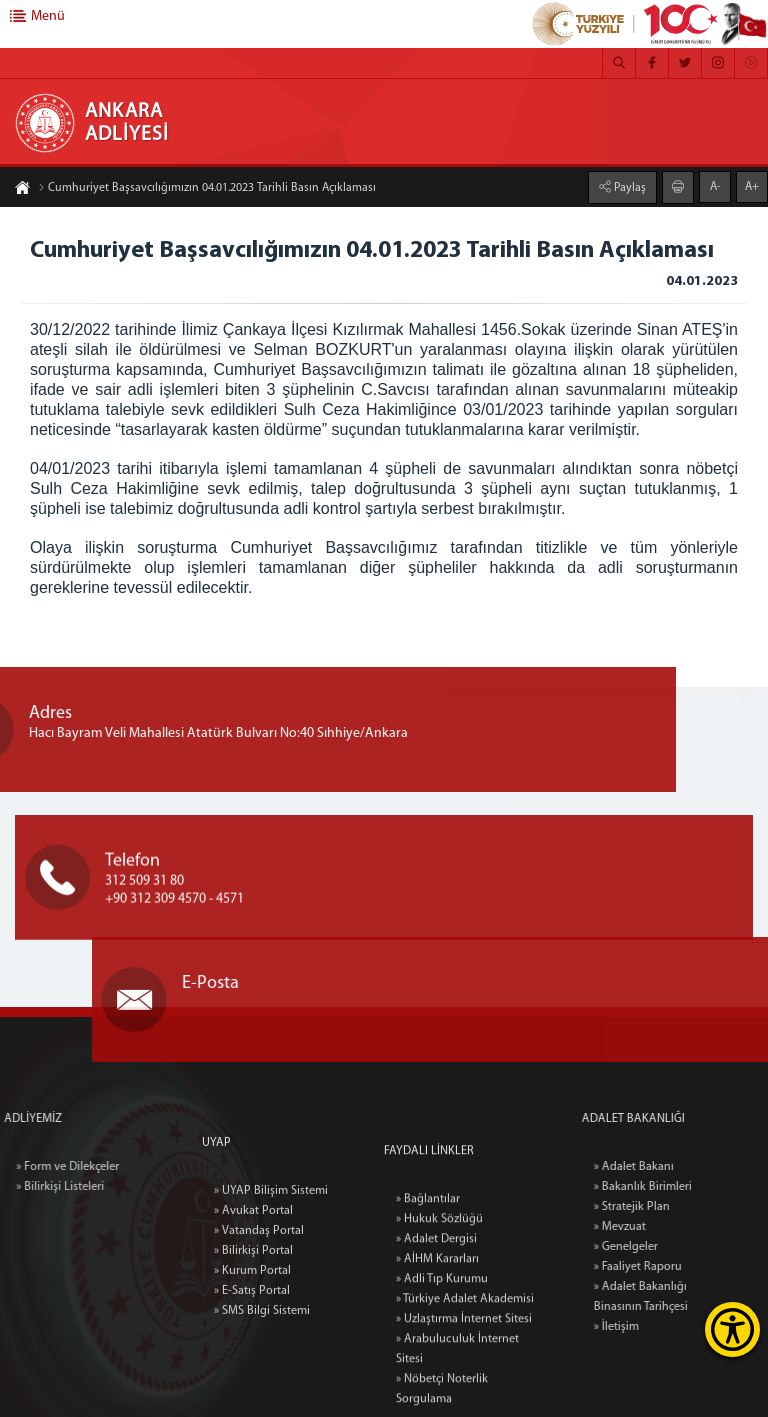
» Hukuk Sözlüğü (439, 1338)
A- (715, 185)
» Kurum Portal (252, 1359)
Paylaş (628, 186)
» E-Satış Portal (252, 1379)
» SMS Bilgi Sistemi (262, 1399)
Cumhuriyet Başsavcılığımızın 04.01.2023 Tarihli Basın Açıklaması (207, 190)
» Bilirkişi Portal (253, 1339)
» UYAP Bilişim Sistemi (271, 1279)
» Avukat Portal (253, 1299)
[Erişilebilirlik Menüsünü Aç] (732, 1329)
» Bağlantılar (428, 1318)
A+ (752, 185)
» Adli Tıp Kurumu (442, 1398)
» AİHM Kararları (437, 1378)
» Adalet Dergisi (436, 1358)
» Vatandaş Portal (259, 1319)
